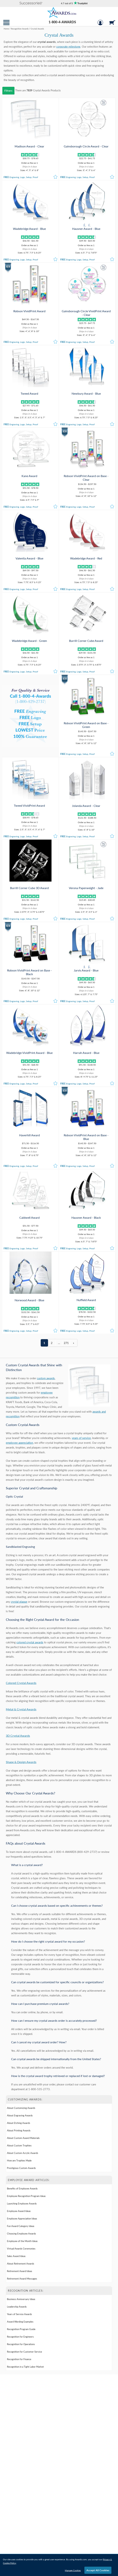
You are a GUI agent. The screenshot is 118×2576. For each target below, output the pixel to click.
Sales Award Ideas (16, 2256)
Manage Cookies (73, 2570)
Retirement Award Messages (22, 2278)
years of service (81, 1438)
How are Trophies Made (19, 2160)
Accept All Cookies (97, 2570)
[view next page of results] (73, 1343)
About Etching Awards (18, 2122)
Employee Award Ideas (19, 2211)
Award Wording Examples (20, 2321)
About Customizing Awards (21, 2107)
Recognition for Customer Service (24, 2351)
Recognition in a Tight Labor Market (25, 2366)
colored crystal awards (29, 1642)
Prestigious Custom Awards (21, 2168)
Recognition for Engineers (20, 2336)
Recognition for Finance (19, 2359)
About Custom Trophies (19, 2145)
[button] (31, 3)
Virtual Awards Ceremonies (21, 2248)
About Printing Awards (19, 2130)
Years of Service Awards (19, 2314)
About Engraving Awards (20, 2115)
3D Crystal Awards (18, 1735)
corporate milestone (68, 46)
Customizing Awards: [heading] (25, 2099)
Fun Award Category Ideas (20, 2226)
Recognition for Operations (21, 2344)
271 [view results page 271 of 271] (66, 1342)
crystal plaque (19, 1601)
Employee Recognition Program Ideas (26, 2196)
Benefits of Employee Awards (22, 2188)
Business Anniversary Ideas (21, 2299)
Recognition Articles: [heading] (25, 2290)
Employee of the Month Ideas (22, 2241)
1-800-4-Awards (62, 22)
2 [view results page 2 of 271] (51, 1342)
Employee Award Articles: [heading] (29, 2180)
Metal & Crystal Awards (21, 1709)
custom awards (46, 1378)
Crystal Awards (41, 90)
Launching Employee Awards (22, 2203)
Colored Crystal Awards (21, 1683)
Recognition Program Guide (21, 2329)
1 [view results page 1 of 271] (44, 1342)
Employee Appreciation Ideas (22, 2218)
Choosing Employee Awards (21, 2233)
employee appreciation (19, 1442)
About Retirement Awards (20, 2263)
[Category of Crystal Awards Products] (59, 55)
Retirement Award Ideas (19, 2271)
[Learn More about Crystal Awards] (59, 1727)
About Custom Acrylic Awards (22, 2153)
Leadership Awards (17, 2306)
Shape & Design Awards (21, 1762)
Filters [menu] (8, 90)
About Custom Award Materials (23, 2138)
